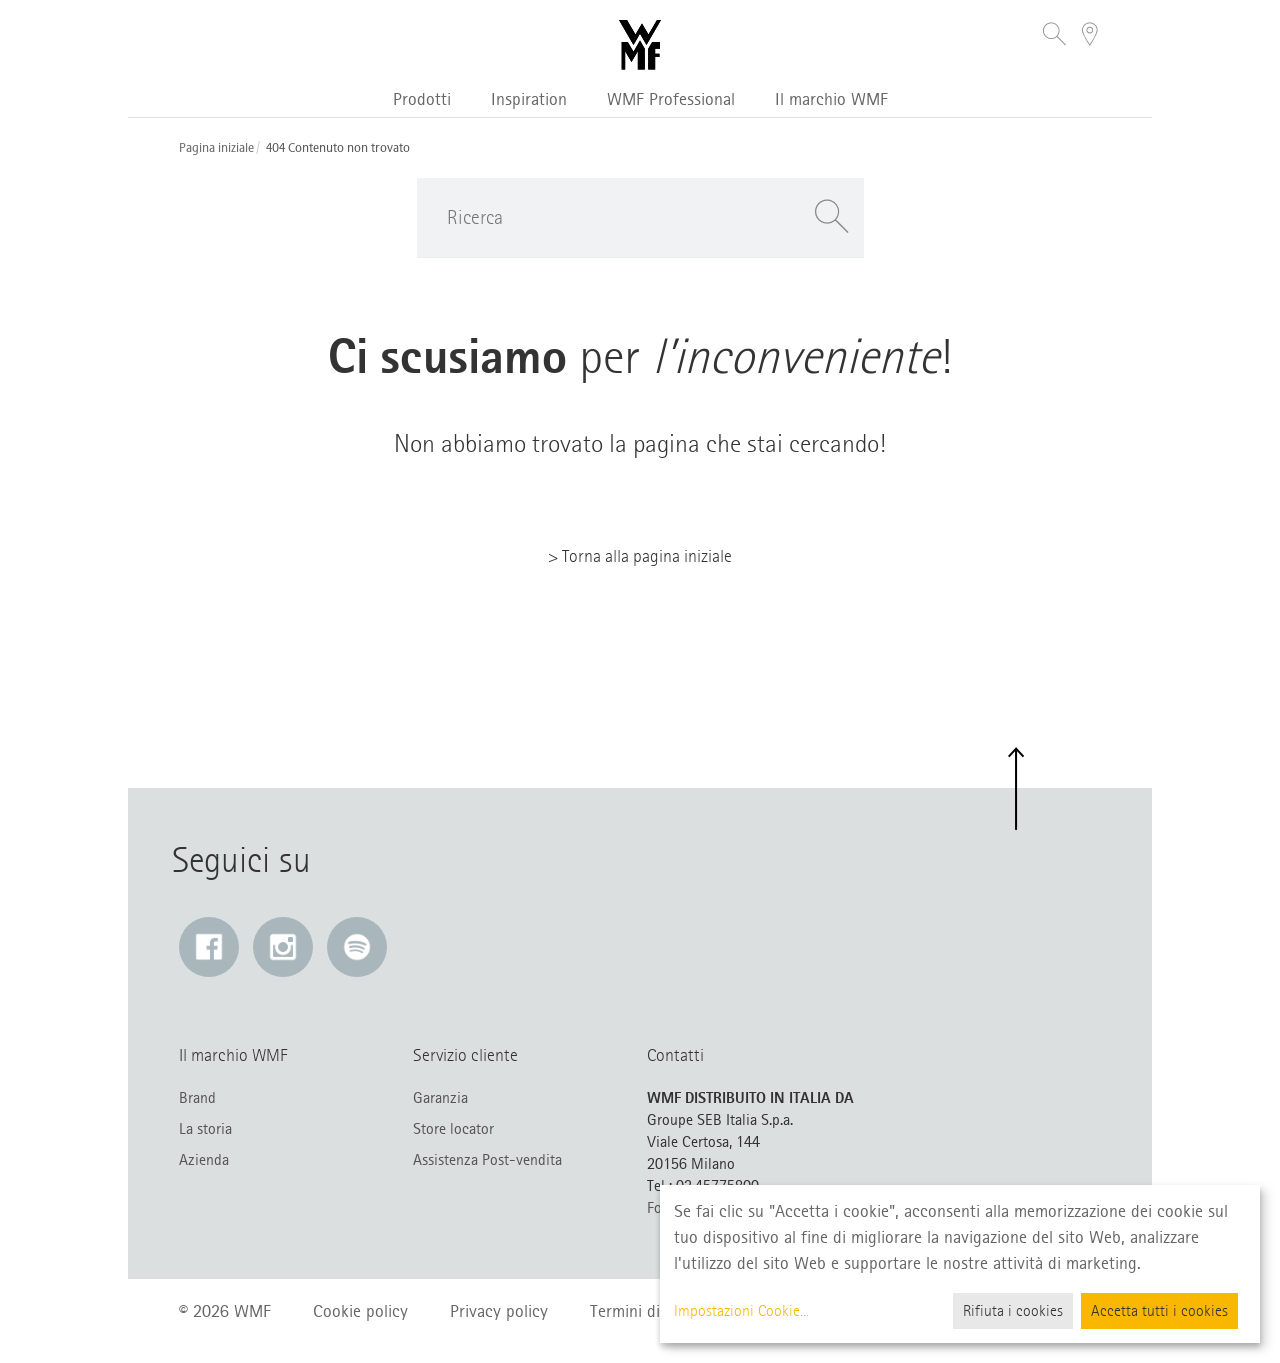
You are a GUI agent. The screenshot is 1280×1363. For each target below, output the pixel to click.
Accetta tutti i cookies (1159, 1311)
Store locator (453, 1129)
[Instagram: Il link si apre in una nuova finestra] (283, 947)
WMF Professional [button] (671, 99)
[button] (1054, 36)
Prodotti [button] (422, 99)
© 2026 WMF (225, 1311)
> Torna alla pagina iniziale (640, 556)
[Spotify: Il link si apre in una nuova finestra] (357, 947)
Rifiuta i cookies (1013, 1311)
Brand (197, 1098)
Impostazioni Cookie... (741, 1311)
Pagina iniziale (216, 148)
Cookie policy (360, 1311)
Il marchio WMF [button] (831, 99)
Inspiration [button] (529, 99)
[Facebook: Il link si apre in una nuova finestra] (209, 947)
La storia (205, 1129)
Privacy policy (499, 1311)
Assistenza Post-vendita (487, 1160)
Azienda (204, 1160)
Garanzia (440, 1098)
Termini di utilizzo (652, 1311)
